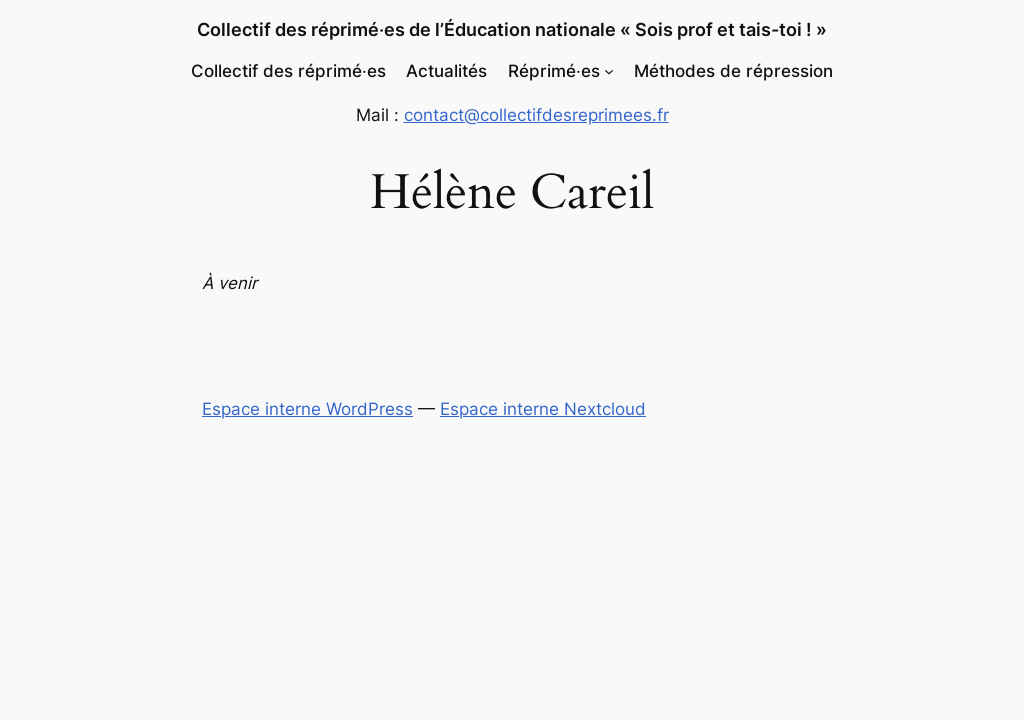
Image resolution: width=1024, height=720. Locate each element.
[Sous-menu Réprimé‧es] (609, 71)
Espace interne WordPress (307, 409)
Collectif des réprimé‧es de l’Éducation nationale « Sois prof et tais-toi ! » (512, 29)
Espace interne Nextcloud (543, 409)
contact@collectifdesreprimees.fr (536, 115)
